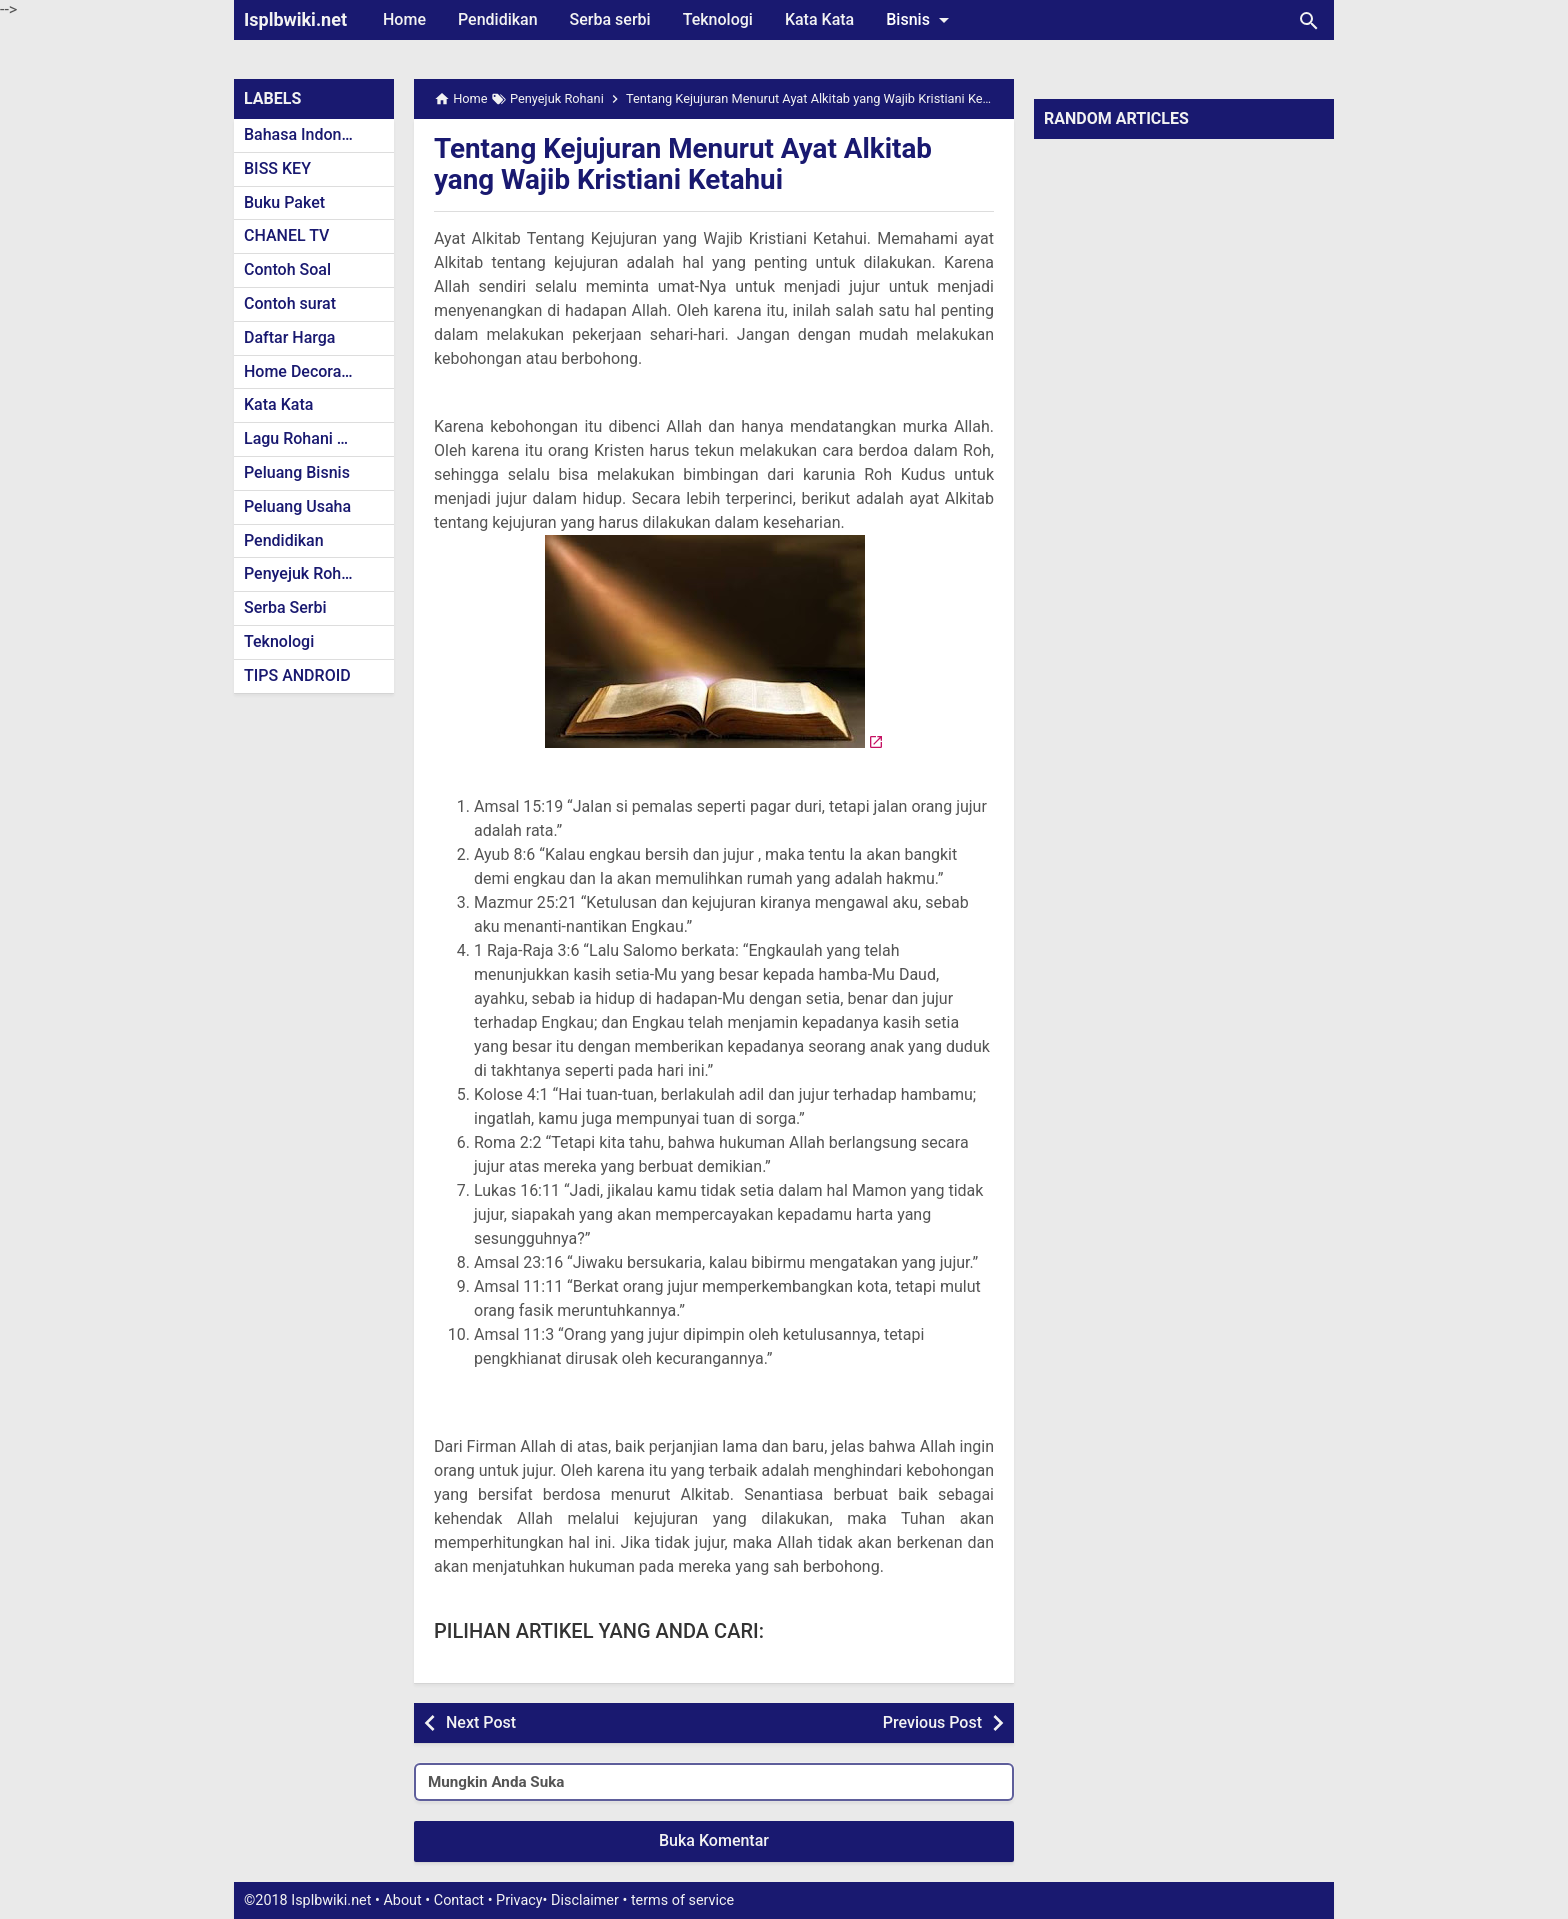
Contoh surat (290, 303)
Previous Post (932, 1722)
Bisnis (921, 20)
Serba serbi (610, 19)
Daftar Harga (289, 337)
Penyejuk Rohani (303, 573)
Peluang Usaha (297, 506)
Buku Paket (284, 202)
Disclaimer (585, 1900)
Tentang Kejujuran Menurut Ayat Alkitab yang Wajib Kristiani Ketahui (685, 164)
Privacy (519, 1900)
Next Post (481, 1722)
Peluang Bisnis (297, 472)
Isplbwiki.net (295, 19)
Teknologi (718, 19)
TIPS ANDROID (297, 675)
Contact (459, 1900)
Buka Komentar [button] (714, 1840)
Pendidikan (498, 19)
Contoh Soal (287, 269)
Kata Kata (819, 19)
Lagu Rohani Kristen (316, 438)
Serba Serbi (285, 607)
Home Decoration (306, 371)
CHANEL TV (286, 235)
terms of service (682, 1900)
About (402, 1900)
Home (404, 19)
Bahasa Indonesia (307, 134)
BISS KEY (277, 168)
